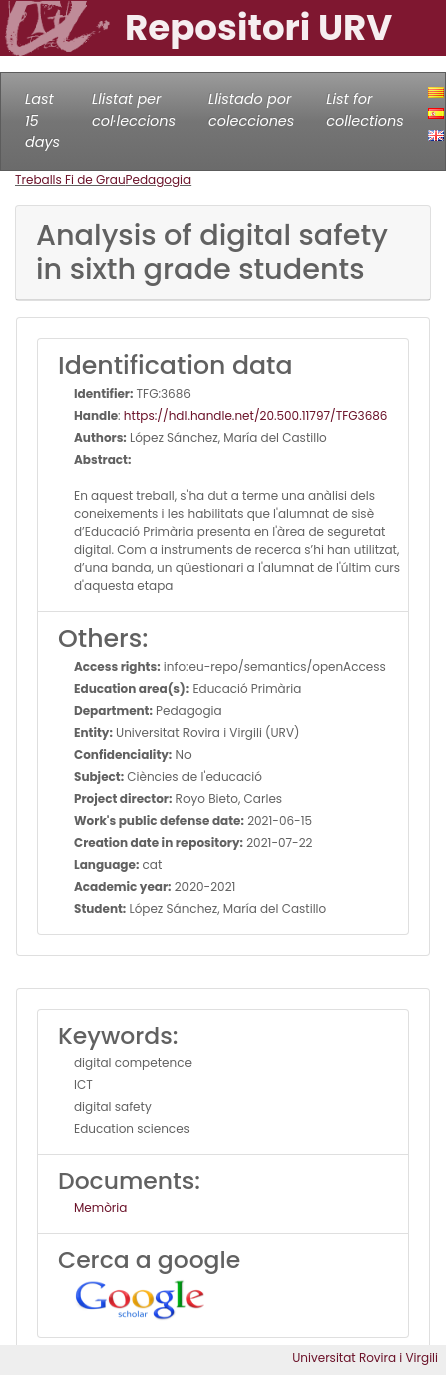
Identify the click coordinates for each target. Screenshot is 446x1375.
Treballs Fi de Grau (70, 179)
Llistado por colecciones (251, 110)
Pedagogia (159, 179)
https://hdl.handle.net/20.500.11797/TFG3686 (256, 415)
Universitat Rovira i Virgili (365, 1357)
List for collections (364, 110)
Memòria (100, 1207)
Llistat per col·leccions (134, 110)
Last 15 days (42, 120)
